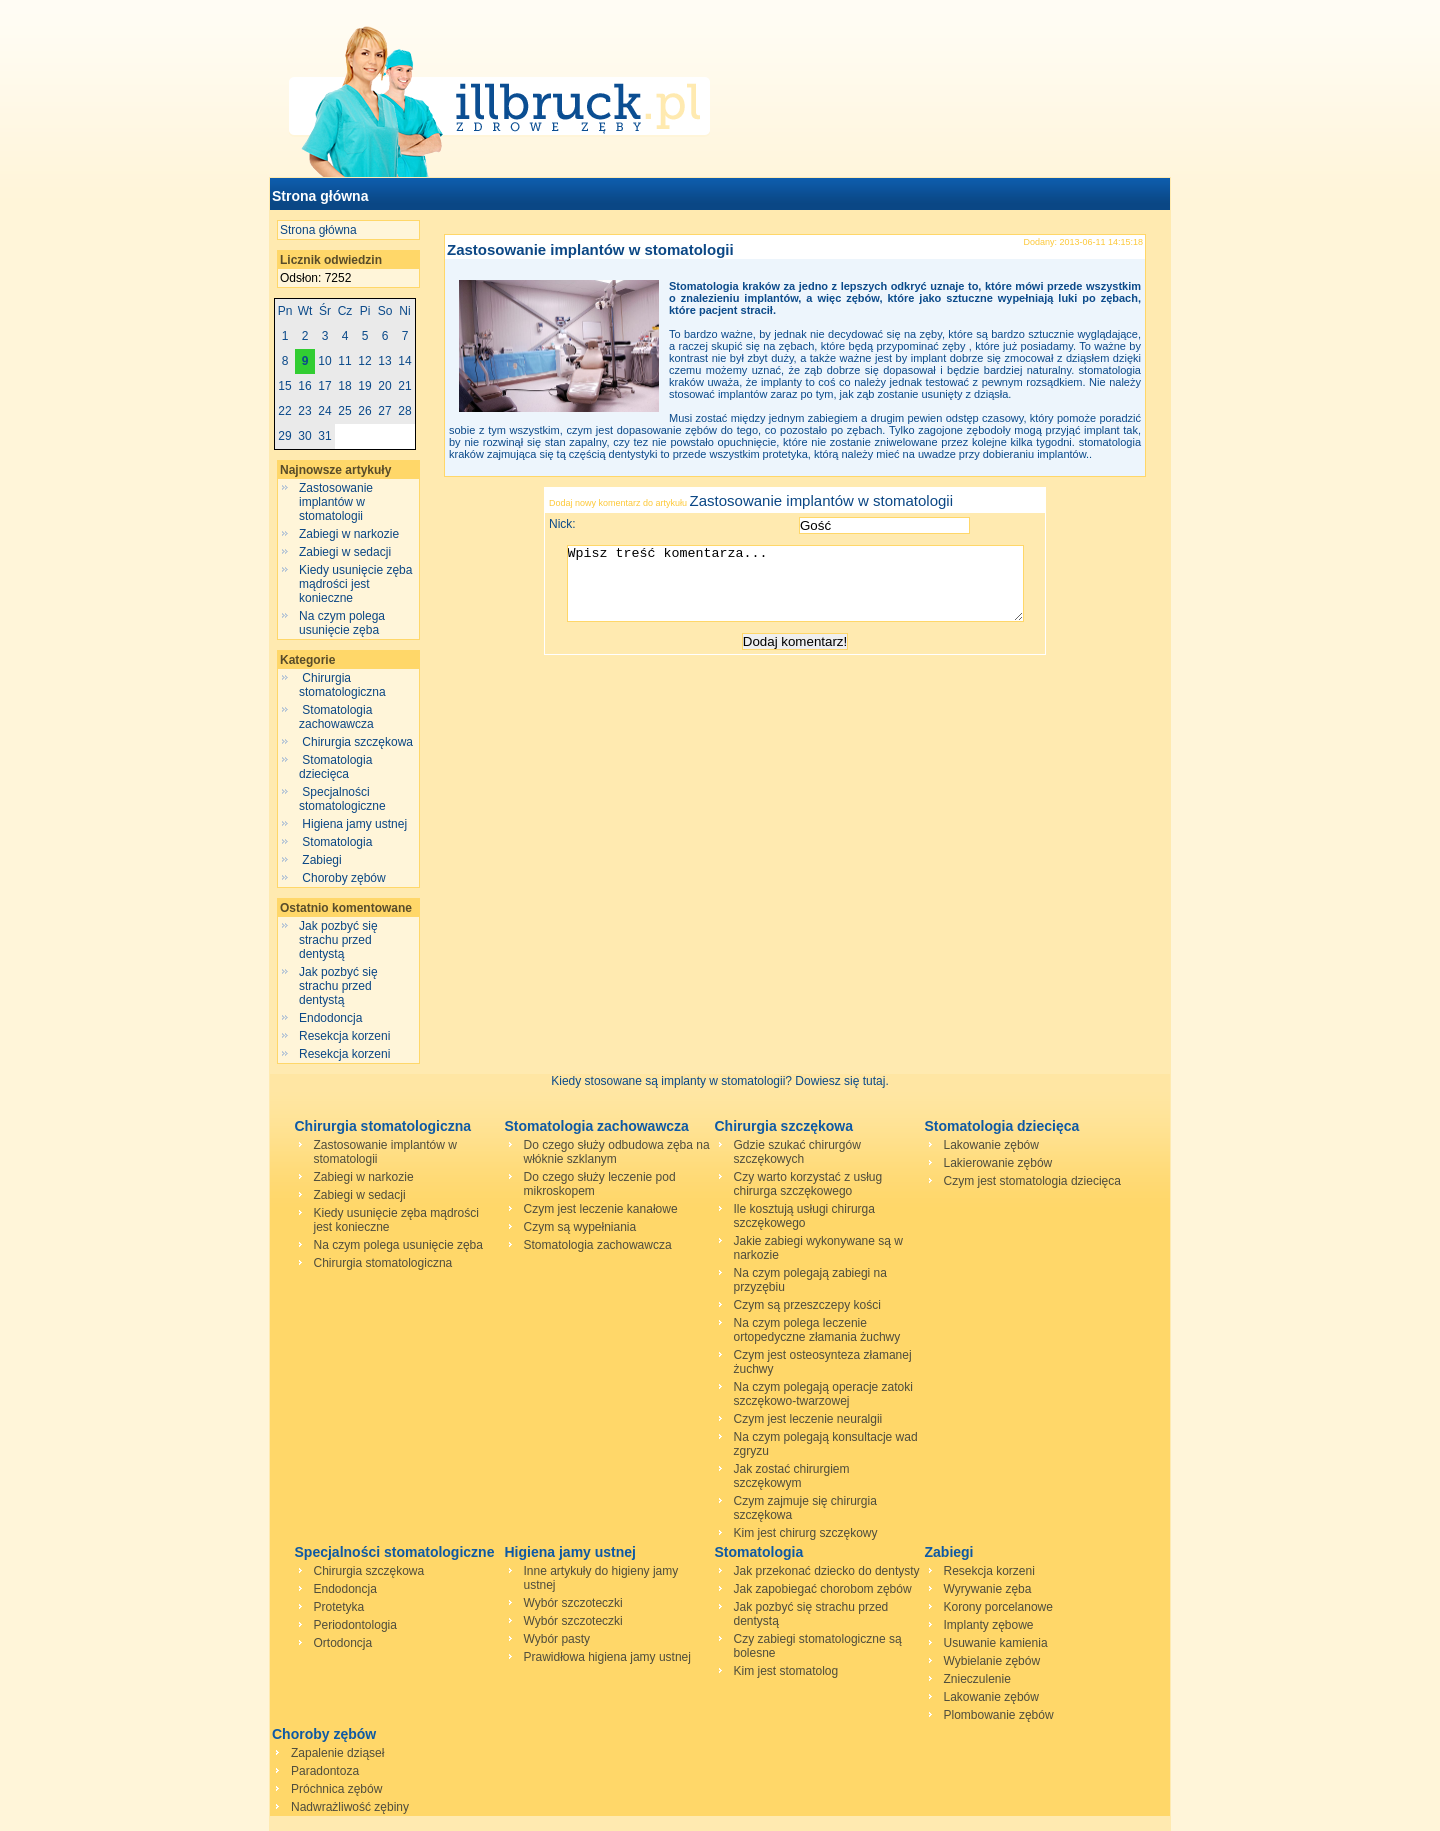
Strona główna (320, 196)
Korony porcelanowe (998, 1607)
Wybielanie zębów (992, 1661)
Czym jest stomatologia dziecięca (1032, 1181)
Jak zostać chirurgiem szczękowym (792, 1476)
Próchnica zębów (336, 1789)
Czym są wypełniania (580, 1227)
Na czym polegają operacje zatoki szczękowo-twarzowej (823, 1394)
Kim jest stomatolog (786, 1671)
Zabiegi (322, 860)
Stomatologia (337, 842)
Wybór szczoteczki (573, 1603)
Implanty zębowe (989, 1625)
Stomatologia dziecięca (335, 767)
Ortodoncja (343, 1643)
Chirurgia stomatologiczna (344, 685)
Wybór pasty (557, 1639)
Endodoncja (330, 1018)
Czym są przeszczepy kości (807, 1305)
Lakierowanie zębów (998, 1163)
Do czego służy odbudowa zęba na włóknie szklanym (617, 1152)
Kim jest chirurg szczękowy (806, 1533)
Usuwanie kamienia (996, 1643)
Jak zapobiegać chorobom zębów (823, 1589)
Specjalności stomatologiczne (344, 799)
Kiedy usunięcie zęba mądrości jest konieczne (355, 584)
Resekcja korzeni (344, 1036)
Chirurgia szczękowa (357, 742)
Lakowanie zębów (991, 1145)
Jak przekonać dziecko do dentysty (827, 1571)
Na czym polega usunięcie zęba (342, 623)
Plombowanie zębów (999, 1715)
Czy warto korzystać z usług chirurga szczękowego (808, 1184)
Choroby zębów (344, 878)
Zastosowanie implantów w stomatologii (336, 502)
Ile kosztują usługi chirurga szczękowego (804, 1216)
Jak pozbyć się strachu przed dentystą (338, 940)
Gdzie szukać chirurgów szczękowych (797, 1152)
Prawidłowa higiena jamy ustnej (607, 1657)
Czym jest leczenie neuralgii (808, 1419)
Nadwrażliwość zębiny (350, 1807)
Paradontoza (325, 1771)
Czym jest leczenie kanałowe (601, 1209)
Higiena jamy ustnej (354, 824)
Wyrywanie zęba (988, 1589)
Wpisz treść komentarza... (805, 591)
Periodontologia (355, 1625)
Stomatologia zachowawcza (338, 717)
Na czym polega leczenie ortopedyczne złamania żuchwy (817, 1330)
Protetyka (339, 1607)
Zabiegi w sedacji (345, 552)
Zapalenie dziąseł (337, 1753)
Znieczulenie (977, 1679)
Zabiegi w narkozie (349, 534)
